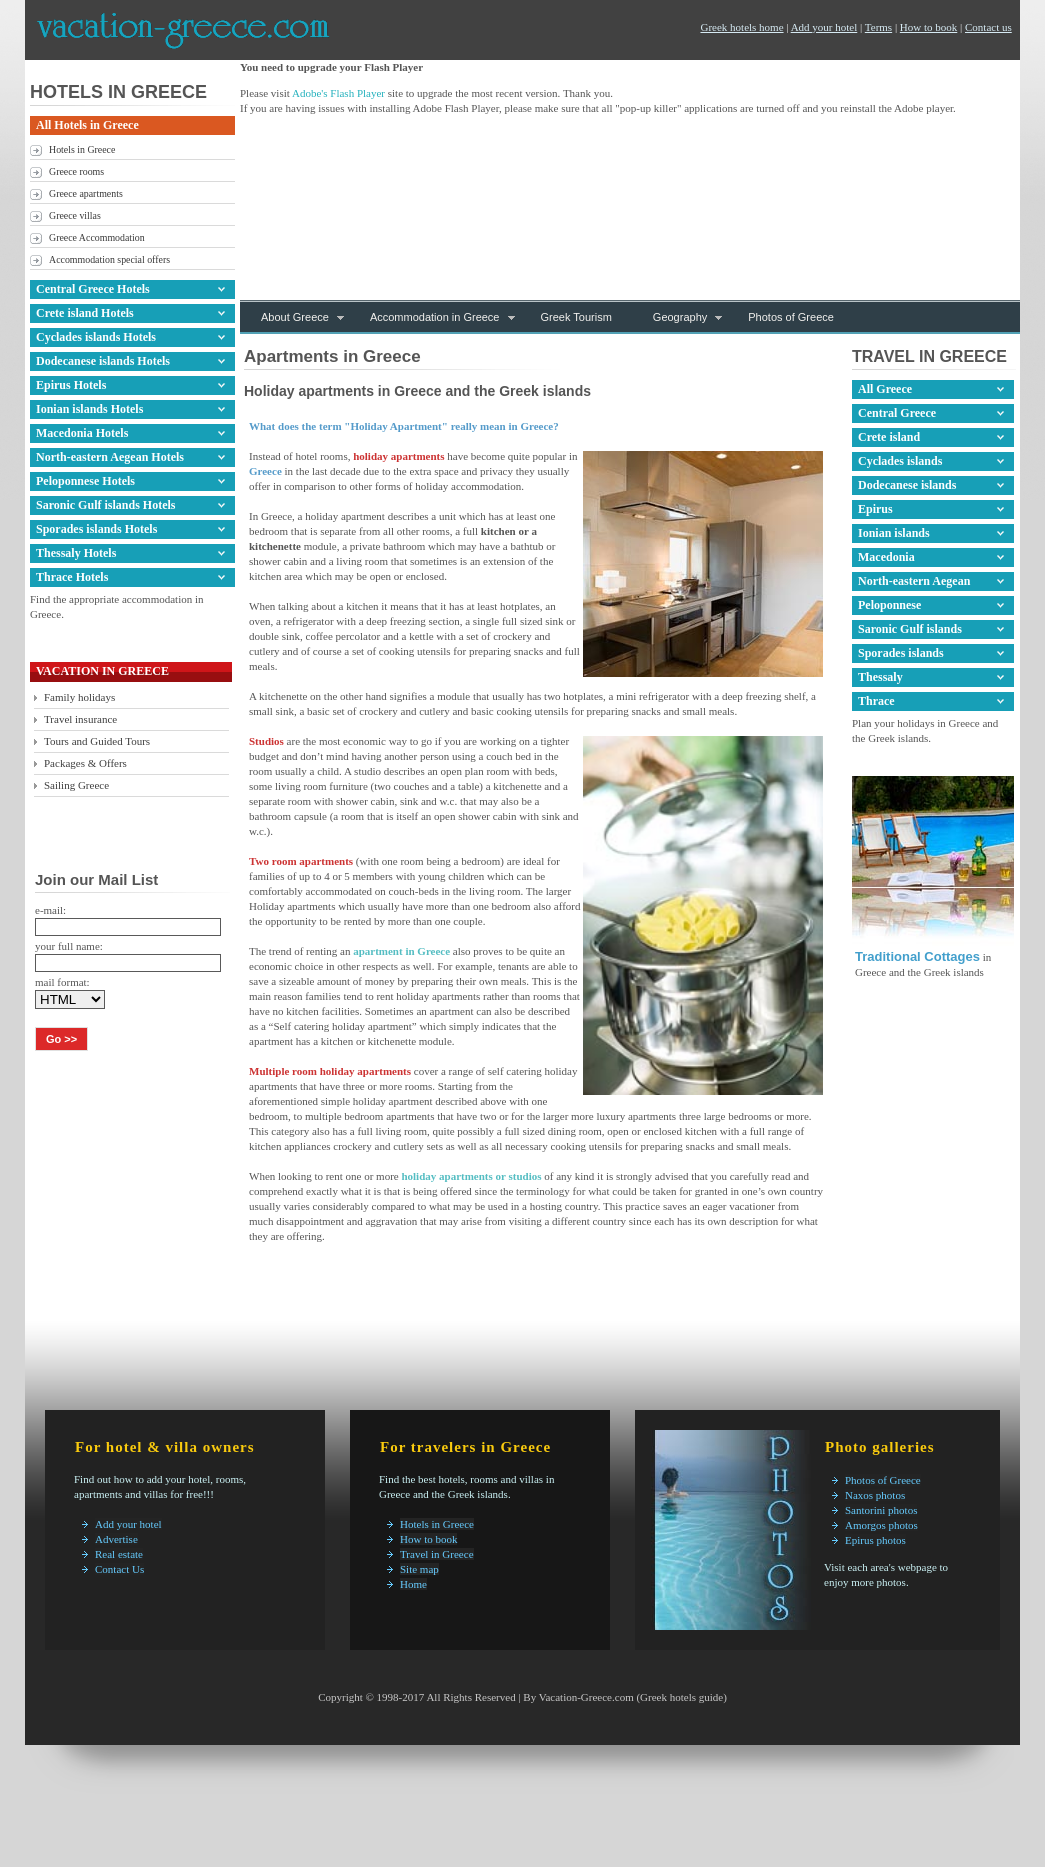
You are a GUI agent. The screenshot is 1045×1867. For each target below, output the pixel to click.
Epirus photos (875, 1540)
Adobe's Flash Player (338, 93)
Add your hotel (824, 27)
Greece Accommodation (97, 237)
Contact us (988, 27)
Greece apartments (86, 193)
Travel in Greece (437, 1554)
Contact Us (119, 1569)
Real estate (119, 1554)
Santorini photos (881, 1510)
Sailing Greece (76, 785)
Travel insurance (80, 719)
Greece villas (75, 215)
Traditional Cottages (917, 956)
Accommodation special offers (109, 259)
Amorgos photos (881, 1525)
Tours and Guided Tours (97, 741)
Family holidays (79, 697)
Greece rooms (76, 171)
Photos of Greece (883, 1480)
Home (413, 1584)
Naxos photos (875, 1495)
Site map (419, 1569)
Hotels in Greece (82, 149)
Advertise (116, 1539)
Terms (878, 27)
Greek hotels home (741, 27)
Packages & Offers (85, 763)
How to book (928, 27)
